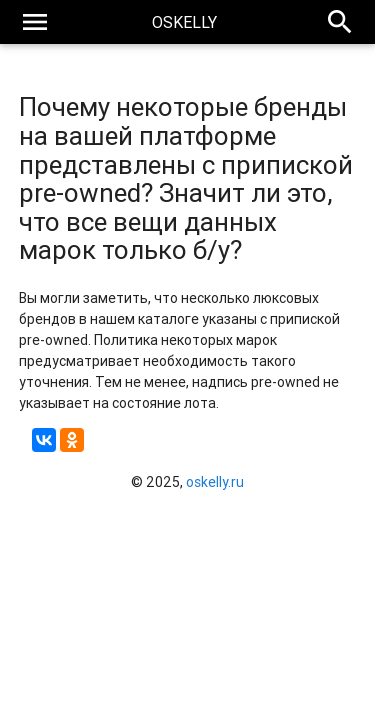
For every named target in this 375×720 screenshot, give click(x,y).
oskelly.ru (215, 482)
